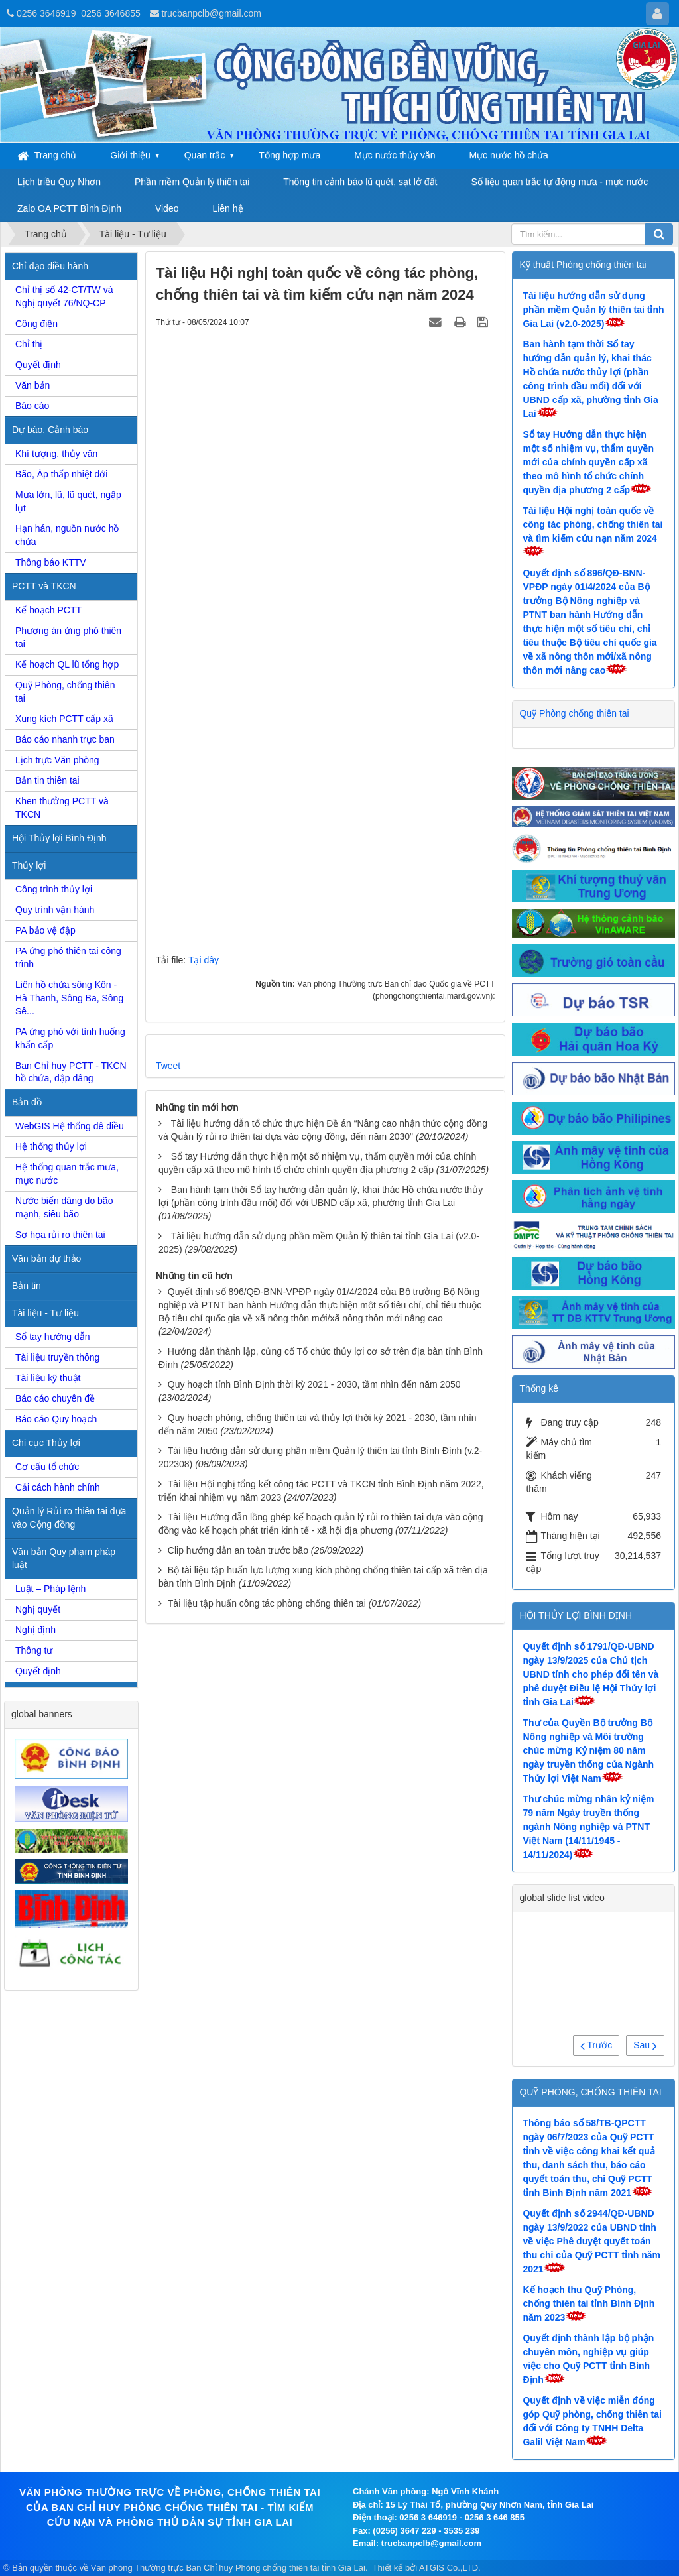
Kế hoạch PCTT (48, 610)
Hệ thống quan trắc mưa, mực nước (67, 1174)
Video (167, 208)
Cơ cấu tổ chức (47, 1466)
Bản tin (26, 1285)
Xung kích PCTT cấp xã (64, 718)
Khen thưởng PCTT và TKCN (62, 808)
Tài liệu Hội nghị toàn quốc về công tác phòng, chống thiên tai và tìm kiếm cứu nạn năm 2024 (592, 524)
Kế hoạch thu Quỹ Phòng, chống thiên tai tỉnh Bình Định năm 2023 (588, 2303)
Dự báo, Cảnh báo (50, 429)
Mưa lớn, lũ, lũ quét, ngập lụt (68, 501)
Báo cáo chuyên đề (55, 1398)
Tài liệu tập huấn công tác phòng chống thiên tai (267, 1603)
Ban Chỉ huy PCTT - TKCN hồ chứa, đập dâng (71, 1072)
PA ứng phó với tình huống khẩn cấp (70, 1038)
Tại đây (203, 960)
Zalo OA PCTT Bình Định (69, 208)
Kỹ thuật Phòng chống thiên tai (582, 264)
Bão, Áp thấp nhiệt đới (61, 474)
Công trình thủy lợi (53, 889)
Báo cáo (32, 405)
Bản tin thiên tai (47, 780)
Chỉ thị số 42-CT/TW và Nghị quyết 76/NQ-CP (64, 296)
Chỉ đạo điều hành (50, 266)
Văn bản (32, 385)
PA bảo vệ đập (45, 930)
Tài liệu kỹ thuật (47, 1378)
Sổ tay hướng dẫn (52, 1336)
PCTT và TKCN (44, 586)
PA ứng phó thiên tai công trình (68, 957)
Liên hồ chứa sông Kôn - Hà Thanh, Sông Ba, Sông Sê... (69, 997)
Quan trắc (204, 155)
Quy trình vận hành (54, 909)
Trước (596, 2045)
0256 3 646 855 (495, 2517)
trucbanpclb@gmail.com (211, 13)
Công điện (36, 323)
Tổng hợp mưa (289, 155)
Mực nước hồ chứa (508, 155)
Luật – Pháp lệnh (50, 1588)
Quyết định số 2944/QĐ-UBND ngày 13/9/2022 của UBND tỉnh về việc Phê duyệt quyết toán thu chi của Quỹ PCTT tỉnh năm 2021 (591, 2241)
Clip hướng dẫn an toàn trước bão (238, 1550)
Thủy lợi (29, 865)
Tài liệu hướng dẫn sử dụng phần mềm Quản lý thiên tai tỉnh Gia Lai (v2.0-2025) (593, 309)
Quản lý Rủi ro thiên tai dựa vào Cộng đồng (69, 1518)
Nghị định (35, 1630)
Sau (645, 2045)
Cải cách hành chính (57, 1487)
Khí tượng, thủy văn (56, 453)
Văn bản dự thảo (46, 1258)
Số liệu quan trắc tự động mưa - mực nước (559, 181)
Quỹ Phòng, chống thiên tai (65, 692)
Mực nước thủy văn (394, 155)
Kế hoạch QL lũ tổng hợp (67, 664)
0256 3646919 (46, 13)
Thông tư (33, 1650)
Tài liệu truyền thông (57, 1357)
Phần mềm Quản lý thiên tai (192, 181)
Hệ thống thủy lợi (51, 1146)
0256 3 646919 (428, 2517)
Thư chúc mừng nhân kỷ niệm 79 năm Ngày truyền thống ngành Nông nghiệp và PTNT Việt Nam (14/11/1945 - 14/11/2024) (588, 1827)
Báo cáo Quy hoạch (56, 1419)
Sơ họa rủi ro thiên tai (60, 1234)
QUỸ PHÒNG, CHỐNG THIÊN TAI (590, 2092)
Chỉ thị (28, 344)
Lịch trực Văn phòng (57, 760)
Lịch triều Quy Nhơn (59, 181)
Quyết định (38, 364)
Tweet (168, 1065)
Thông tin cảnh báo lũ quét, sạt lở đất (360, 181)
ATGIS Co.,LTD (448, 2568)
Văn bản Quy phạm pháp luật (63, 1558)
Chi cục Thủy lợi (46, 1443)
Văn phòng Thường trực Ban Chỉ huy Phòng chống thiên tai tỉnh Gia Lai (228, 2568)
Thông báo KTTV (50, 562)
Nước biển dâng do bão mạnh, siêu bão (64, 1207)
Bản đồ (27, 1102)
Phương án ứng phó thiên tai (68, 637)
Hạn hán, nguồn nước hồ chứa (67, 535)
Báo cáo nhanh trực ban (65, 739)
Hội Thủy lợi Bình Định (59, 838)
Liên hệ (227, 208)
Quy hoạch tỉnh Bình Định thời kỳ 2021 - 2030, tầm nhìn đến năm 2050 (314, 1384)
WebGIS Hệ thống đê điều (69, 1126)
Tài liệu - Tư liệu (45, 1313)
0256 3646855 (111, 13)
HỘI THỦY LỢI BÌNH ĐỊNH (575, 1615)
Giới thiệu (130, 155)
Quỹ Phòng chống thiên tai (574, 713)
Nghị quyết (37, 1609)
